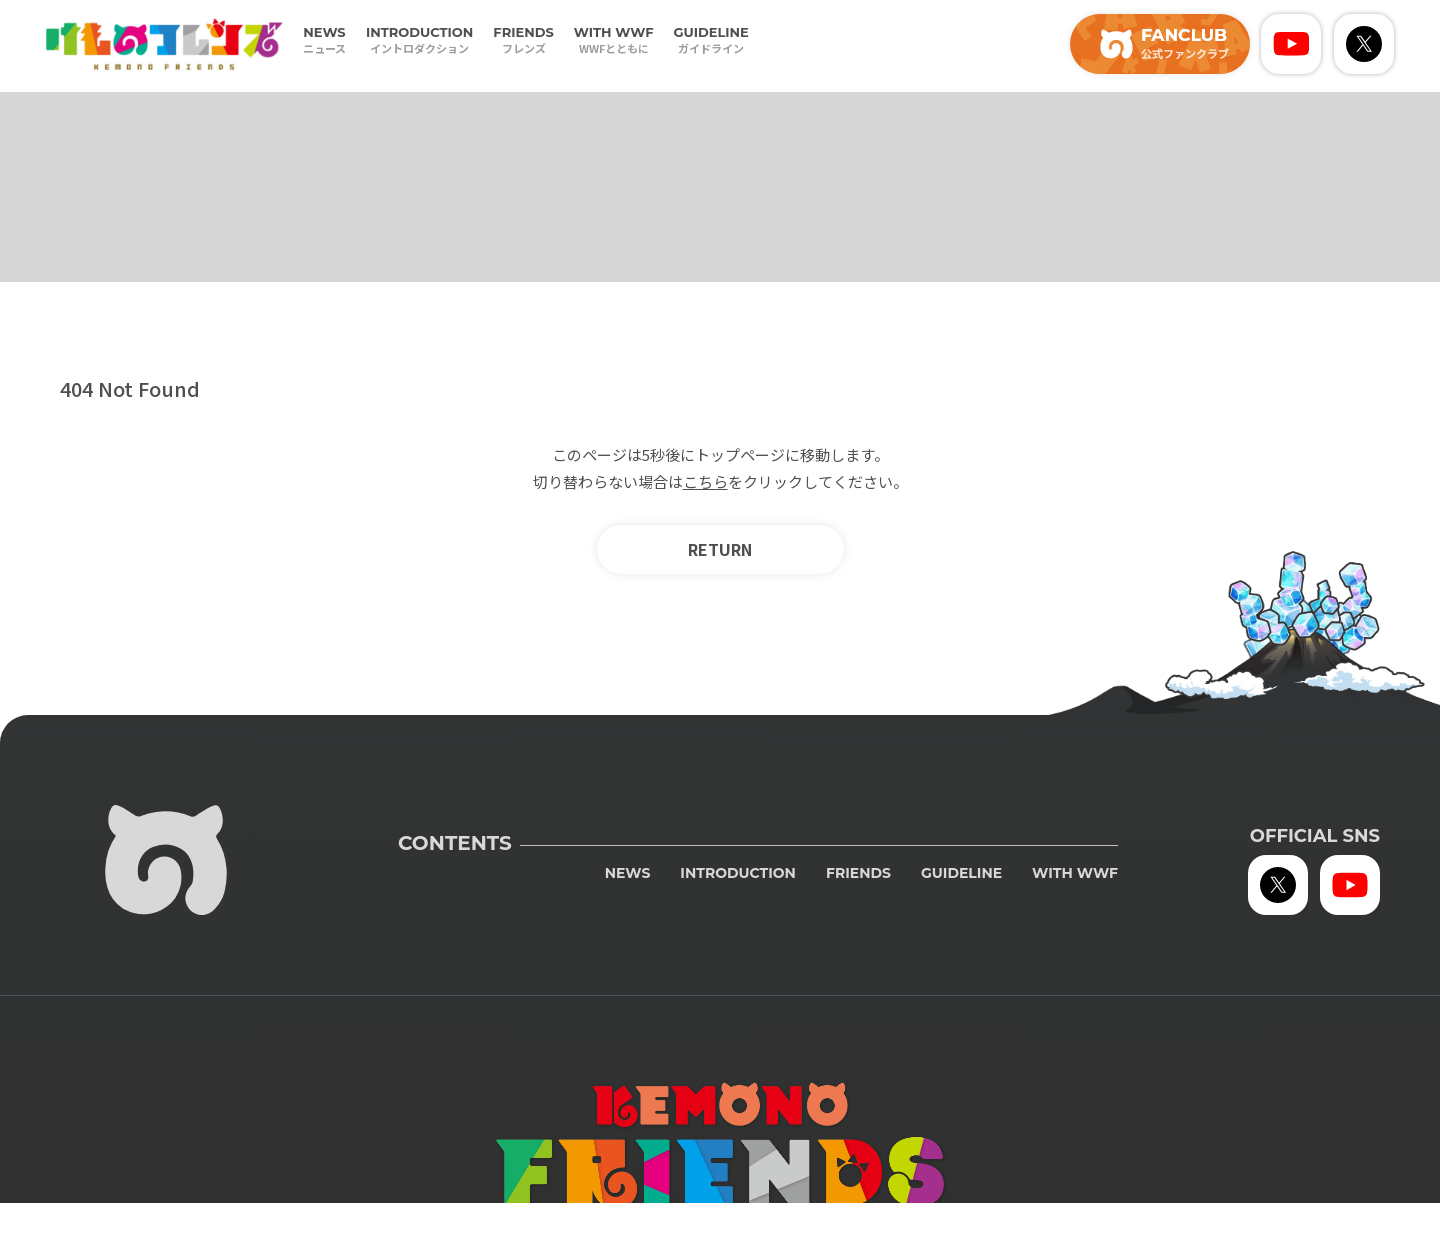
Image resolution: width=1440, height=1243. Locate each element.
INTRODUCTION (419, 40)
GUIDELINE (711, 40)
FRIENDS (523, 40)
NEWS (324, 40)
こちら (705, 481)
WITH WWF (614, 40)
